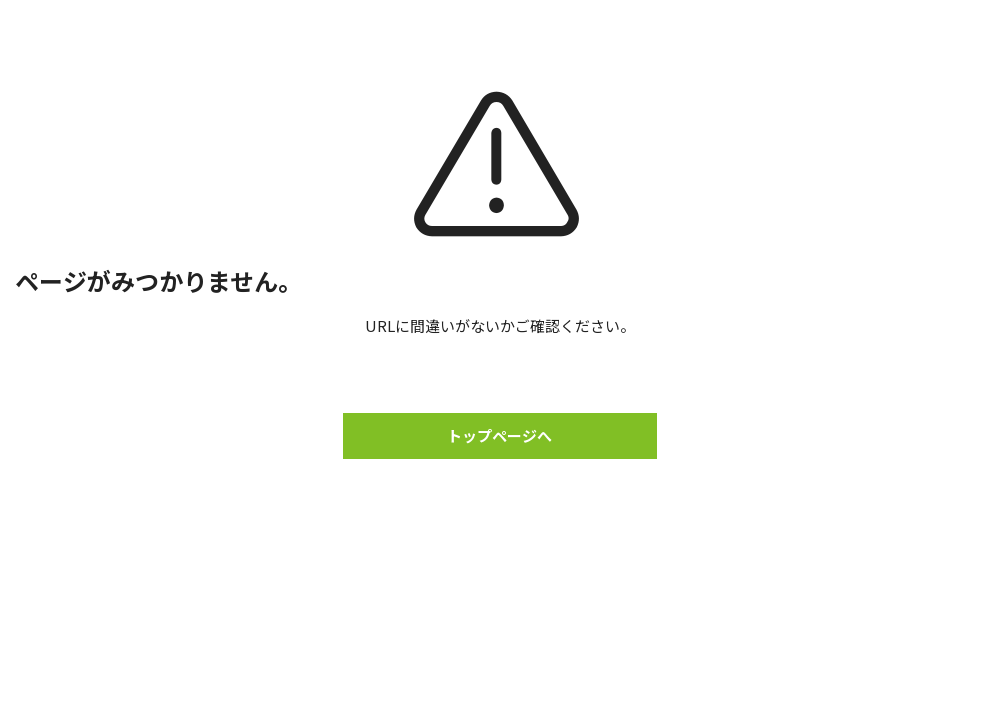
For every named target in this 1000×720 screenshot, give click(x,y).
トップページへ (499, 435)
